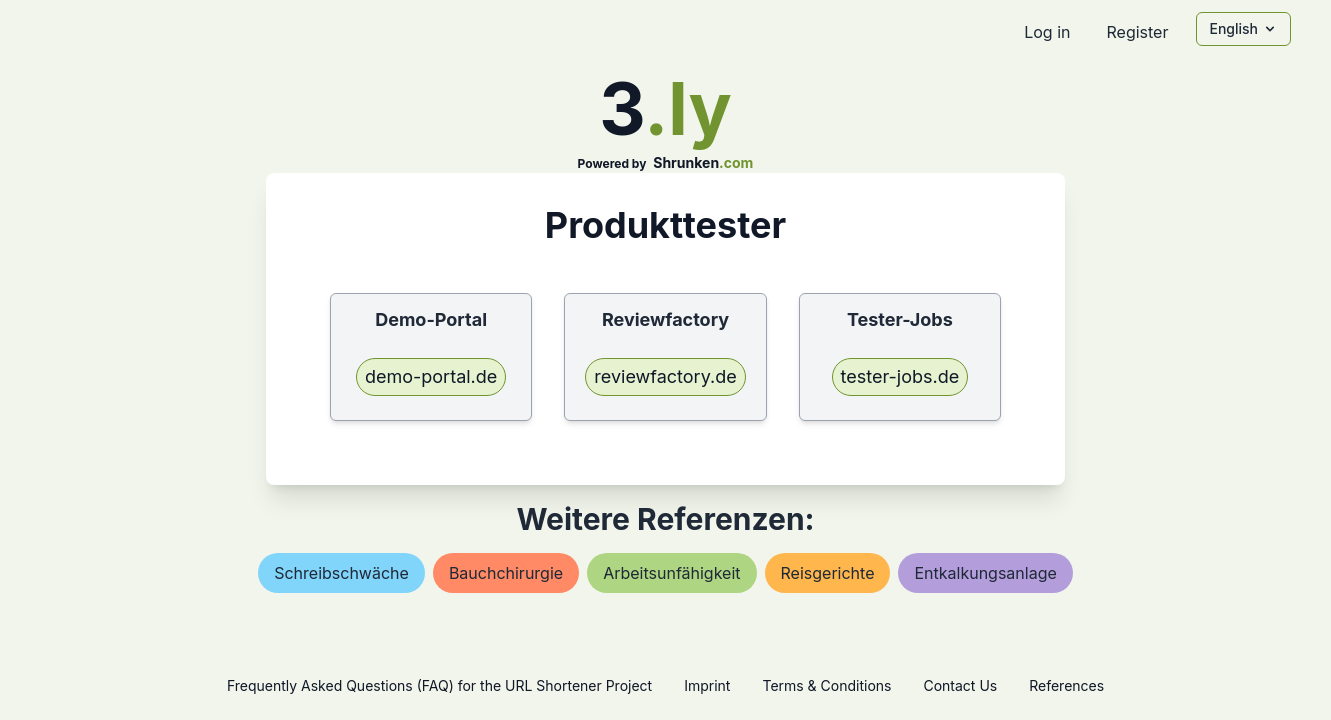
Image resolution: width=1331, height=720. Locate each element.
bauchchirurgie (506, 573)
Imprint (707, 685)
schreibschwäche (341, 573)
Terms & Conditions (826, 685)
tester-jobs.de (900, 376)
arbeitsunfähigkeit (671, 573)
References (1066, 685)
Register (1137, 32)
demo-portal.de (431, 376)
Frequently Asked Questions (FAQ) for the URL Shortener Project (439, 685)
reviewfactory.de (665, 376)
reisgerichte (828, 573)
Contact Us (960, 685)
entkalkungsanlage (985, 573)
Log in (1047, 32)
